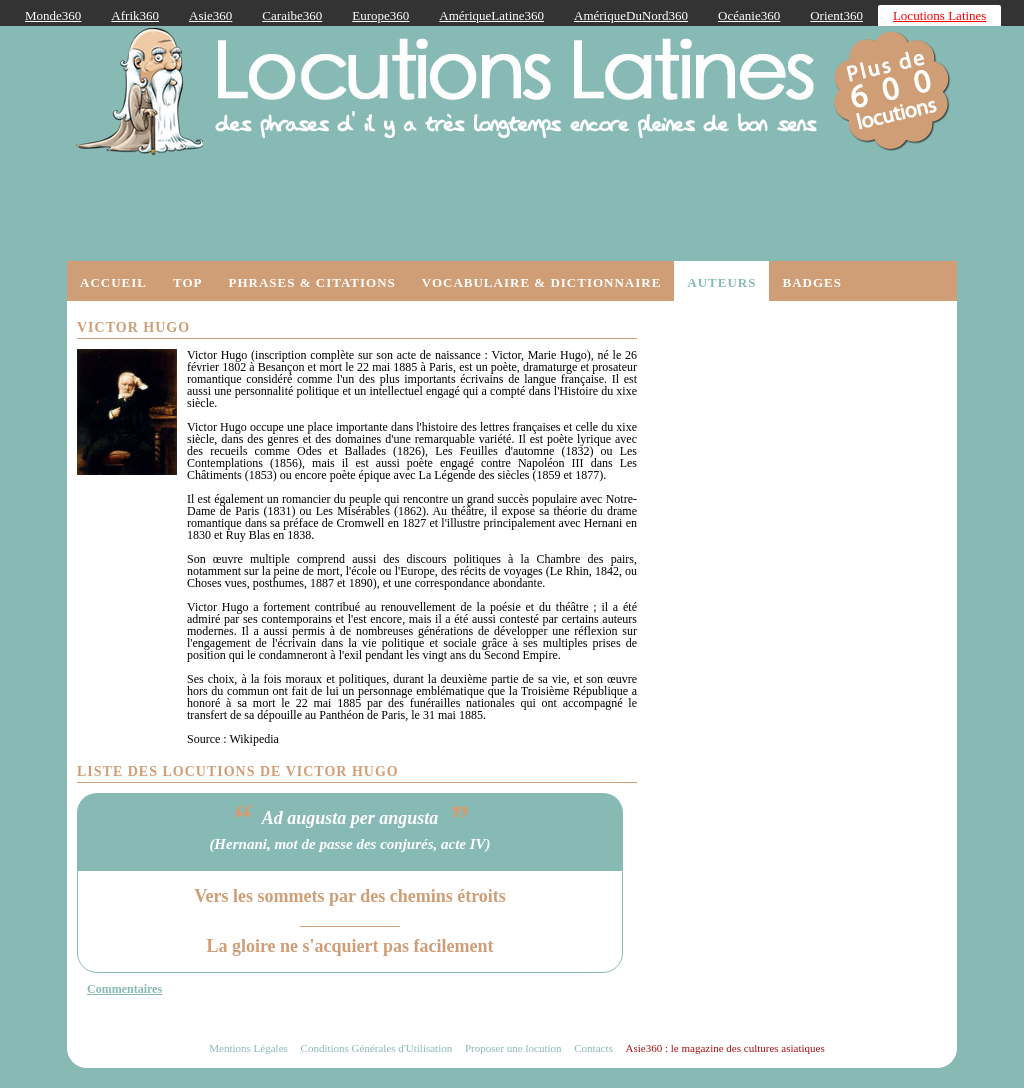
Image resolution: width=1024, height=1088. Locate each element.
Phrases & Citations (311, 282)
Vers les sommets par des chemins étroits (350, 896)
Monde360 (53, 15)
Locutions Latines (940, 15)
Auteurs (721, 282)
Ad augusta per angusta (350, 818)
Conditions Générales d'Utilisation (377, 1048)
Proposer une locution (513, 1048)
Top (188, 282)
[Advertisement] (797, 436)
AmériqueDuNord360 (631, 15)
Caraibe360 (292, 15)
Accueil (113, 282)
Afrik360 (135, 15)
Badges (811, 282)
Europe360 (380, 15)
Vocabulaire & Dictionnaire (542, 282)
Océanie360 (749, 15)
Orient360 (836, 15)
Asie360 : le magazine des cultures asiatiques (725, 1048)
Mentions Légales (248, 1048)
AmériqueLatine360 (491, 15)
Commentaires (124, 989)
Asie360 (210, 15)
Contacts (593, 1048)
